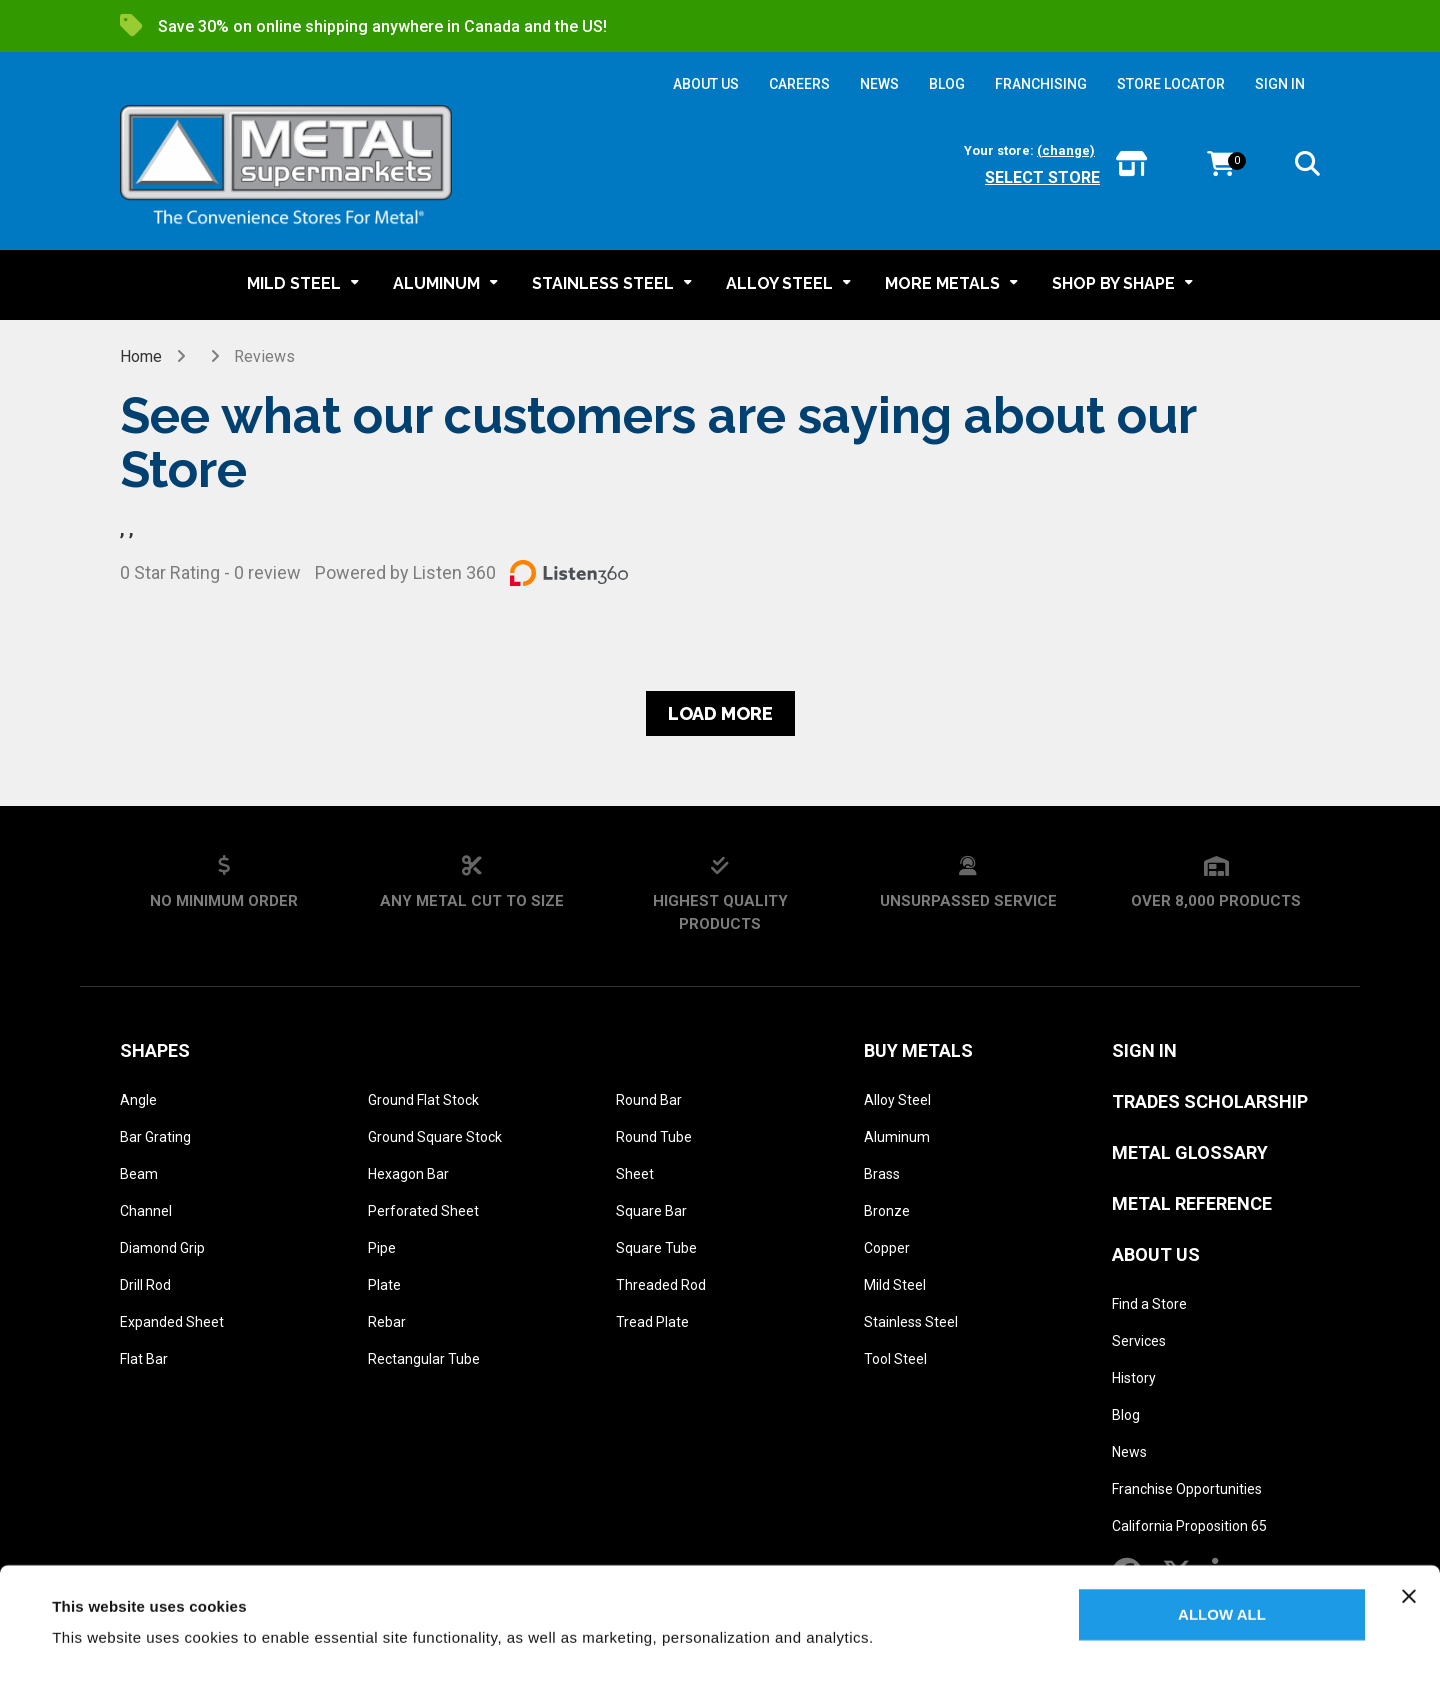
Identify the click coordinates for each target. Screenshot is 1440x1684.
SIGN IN (1280, 84)
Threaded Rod (661, 1285)
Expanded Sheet (172, 1322)
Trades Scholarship (1210, 1101)
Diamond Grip (162, 1248)
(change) (1066, 150)
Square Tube (656, 1248)
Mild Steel (895, 1285)
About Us (1156, 1254)
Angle (138, 1100)
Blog (1126, 1415)
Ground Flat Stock (423, 1100)
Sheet (635, 1174)
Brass (882, 1174)
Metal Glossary (1190, 1152)
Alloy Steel (897, 1100)
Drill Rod (145, 1285)
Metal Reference (1192, 1203)
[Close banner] (1409, 1548)
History (1134, 1378)
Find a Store (1149, 1304)
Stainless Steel (911, 1322)
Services (1139, 1341)
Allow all (1222, 1566)
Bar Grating (155, 1137)
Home (141, 356)
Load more (720, 713)
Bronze (887, 1211)
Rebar (387, 1322)
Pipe (382, 1248)
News (1129, 1452)
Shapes (155, 1050)
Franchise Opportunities (1187, 1489)
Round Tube (654, 1137)
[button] (1307, 167)
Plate (384, 1285)
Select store (1042, 177)
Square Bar (651, 1211)
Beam (139, 1174)
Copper (887, 1248)
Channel (146, 1211)
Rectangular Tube (424, 1359)
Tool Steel (895, 1359)
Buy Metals (918, 1050)
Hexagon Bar (408, 1174)
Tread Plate (652, 1322)
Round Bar (649, 1100)
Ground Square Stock (435, 1137)
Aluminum (897, 1137)
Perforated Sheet (423, 1211)
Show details (98, 1644)
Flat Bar (144, 1359)
